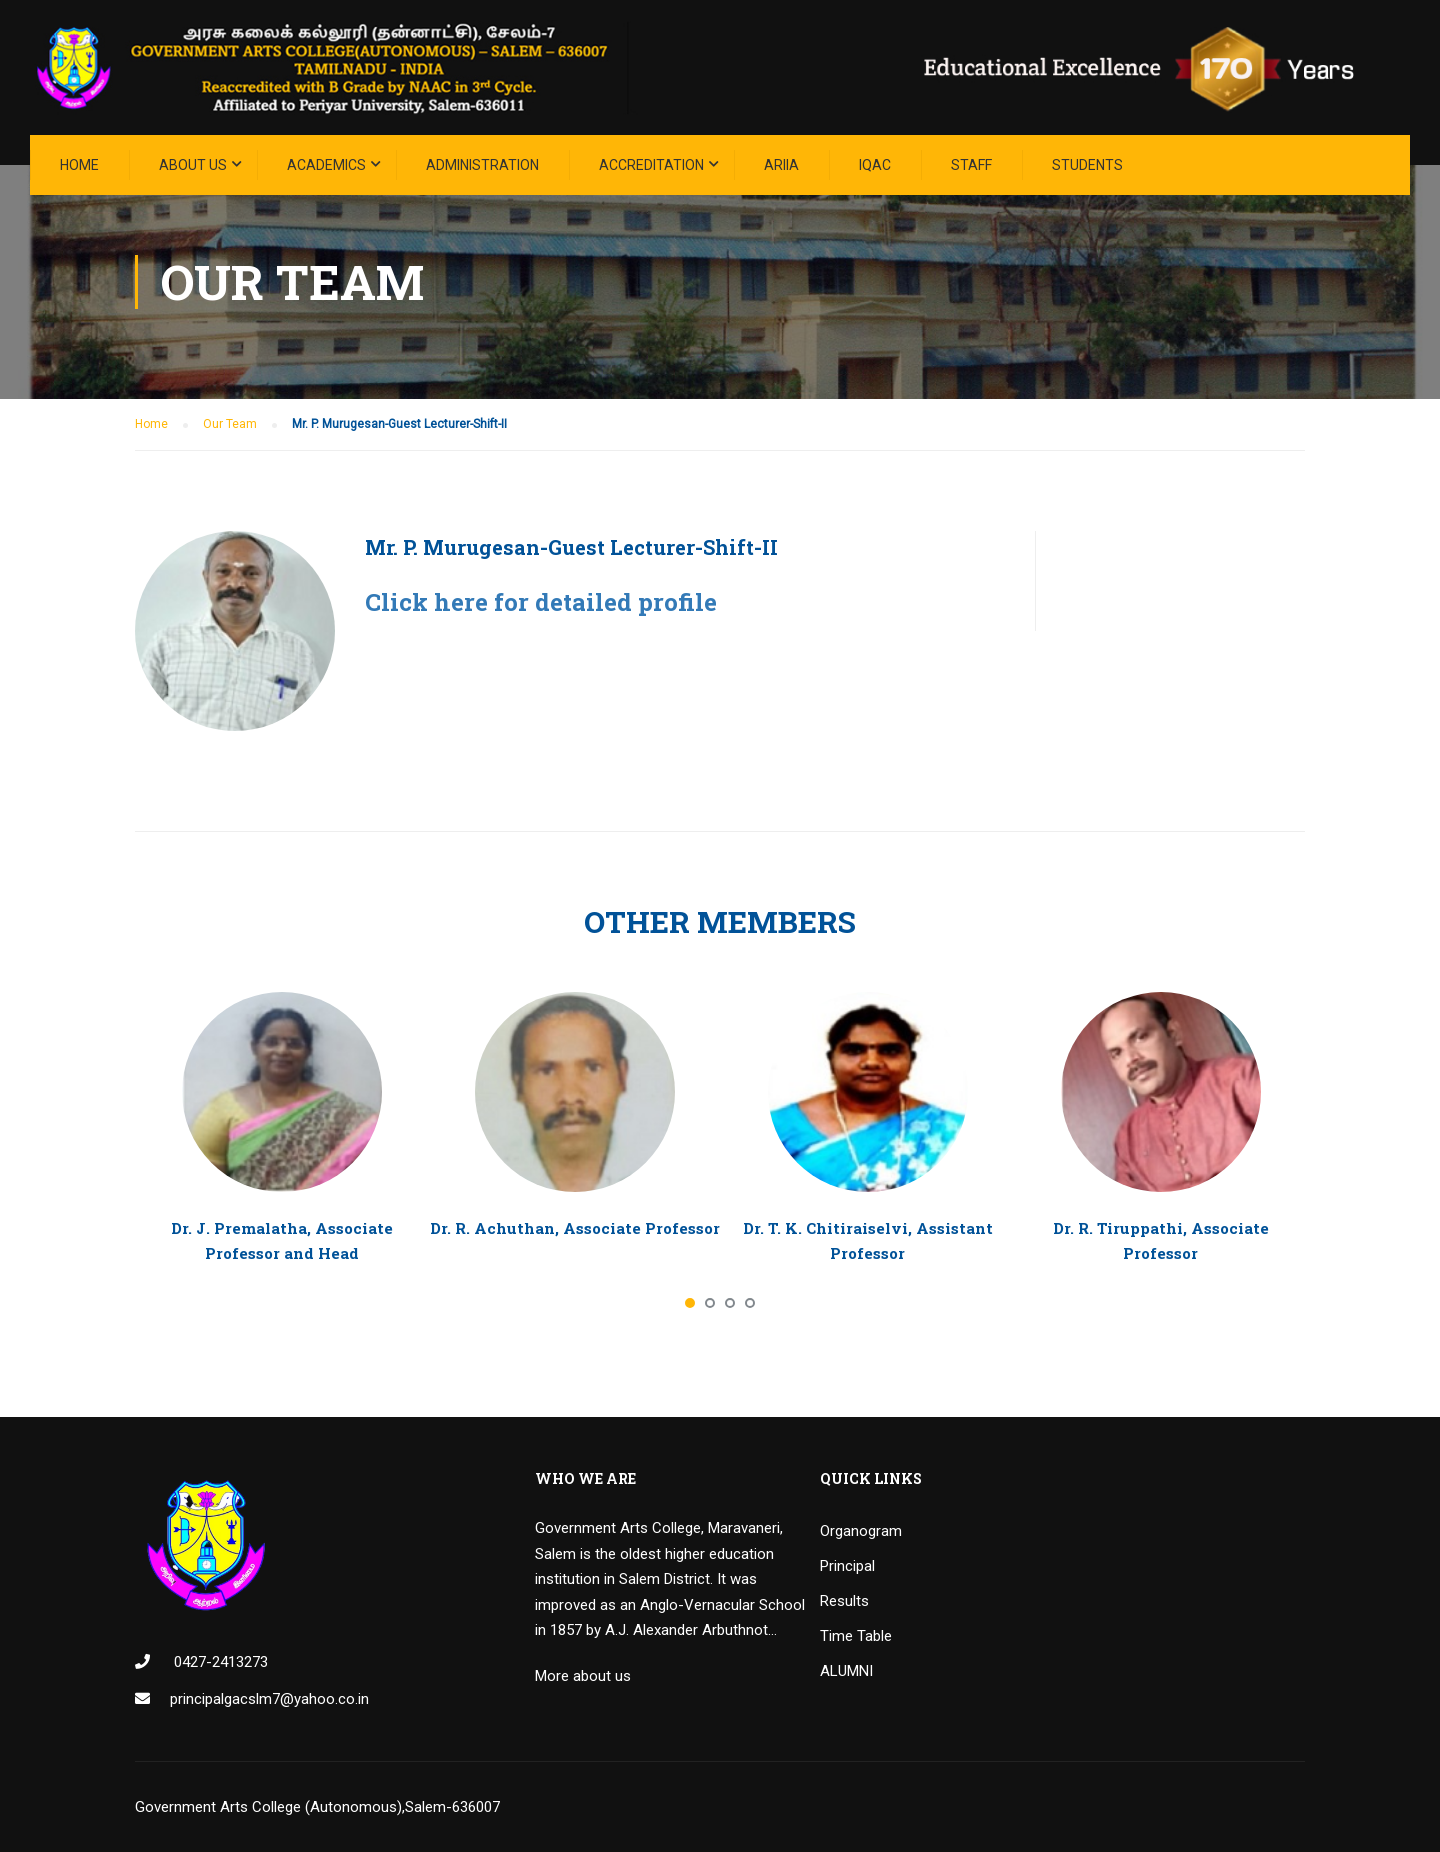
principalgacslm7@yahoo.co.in (269, 1699)
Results (844, 1601)
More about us (583, 1676)
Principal (847, 1566)
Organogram (861, 1531)
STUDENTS (1087, 165)
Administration (482, 165)
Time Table (856, 1636)
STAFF (971, 165)
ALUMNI (846, 1671)
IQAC (875, 165)
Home (79, 165)
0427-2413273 (219, 1662)
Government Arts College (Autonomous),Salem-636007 (317, 1807)
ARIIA (781, 165)
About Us (193, 165)
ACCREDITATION (651, 165)
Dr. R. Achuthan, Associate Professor (575, 1228)
